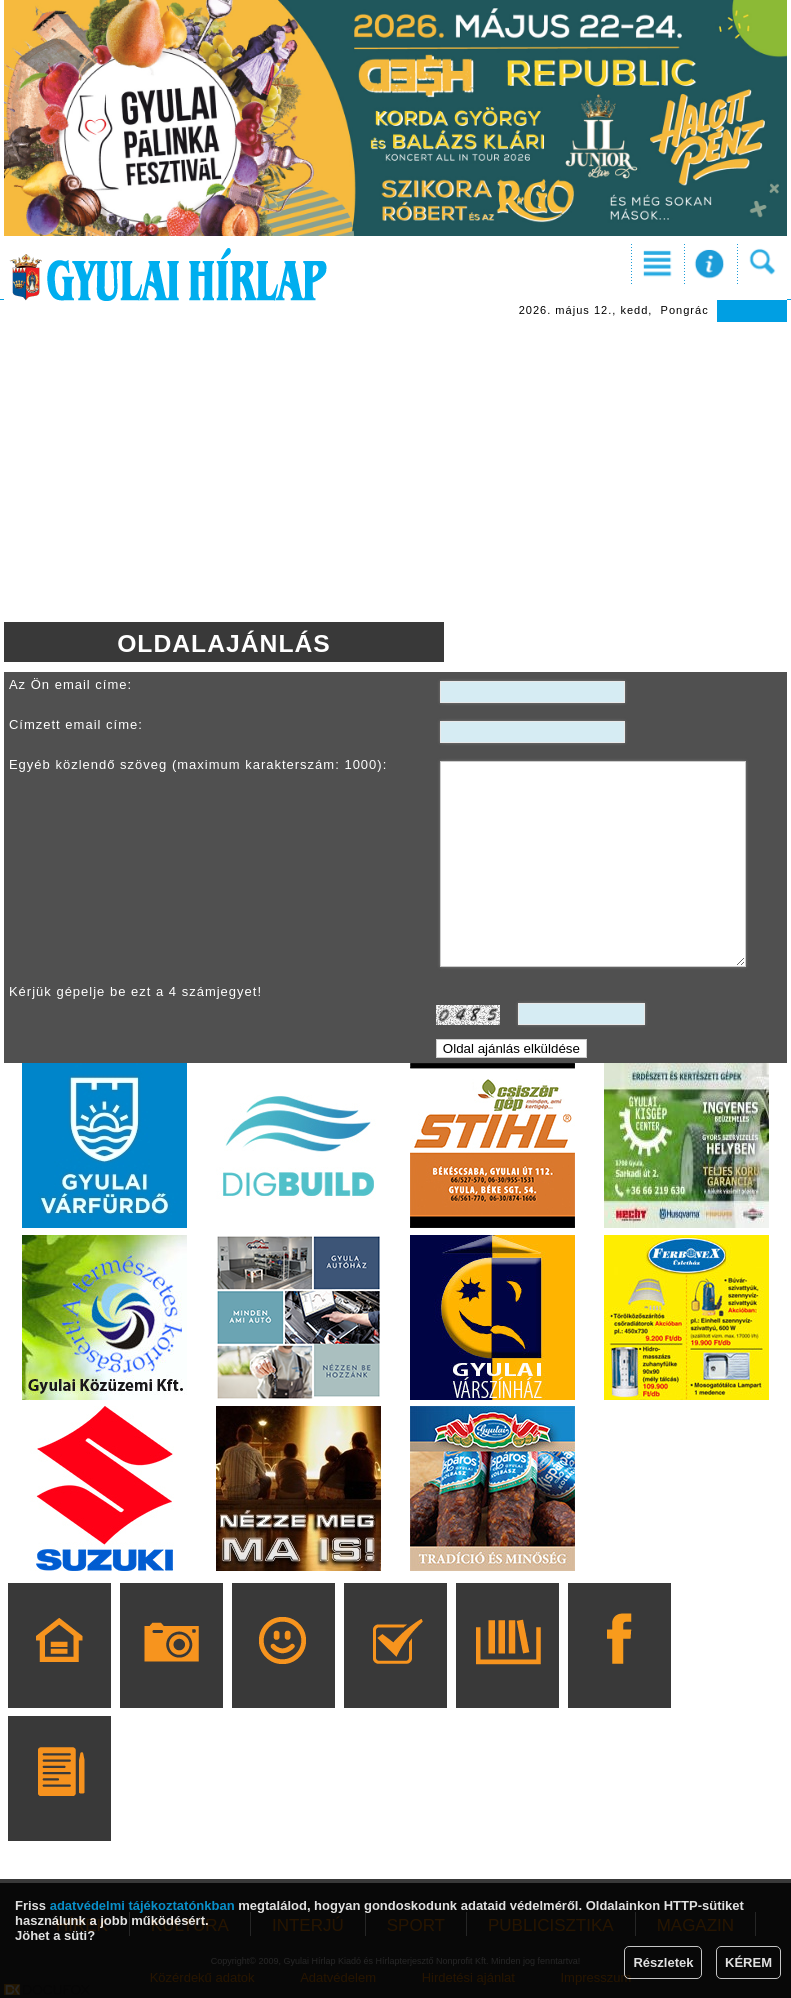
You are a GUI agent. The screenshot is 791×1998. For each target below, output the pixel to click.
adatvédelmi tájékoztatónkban (142, 1905)
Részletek (663, 1962)
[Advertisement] (395, 472)
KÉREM (748, 1962)
